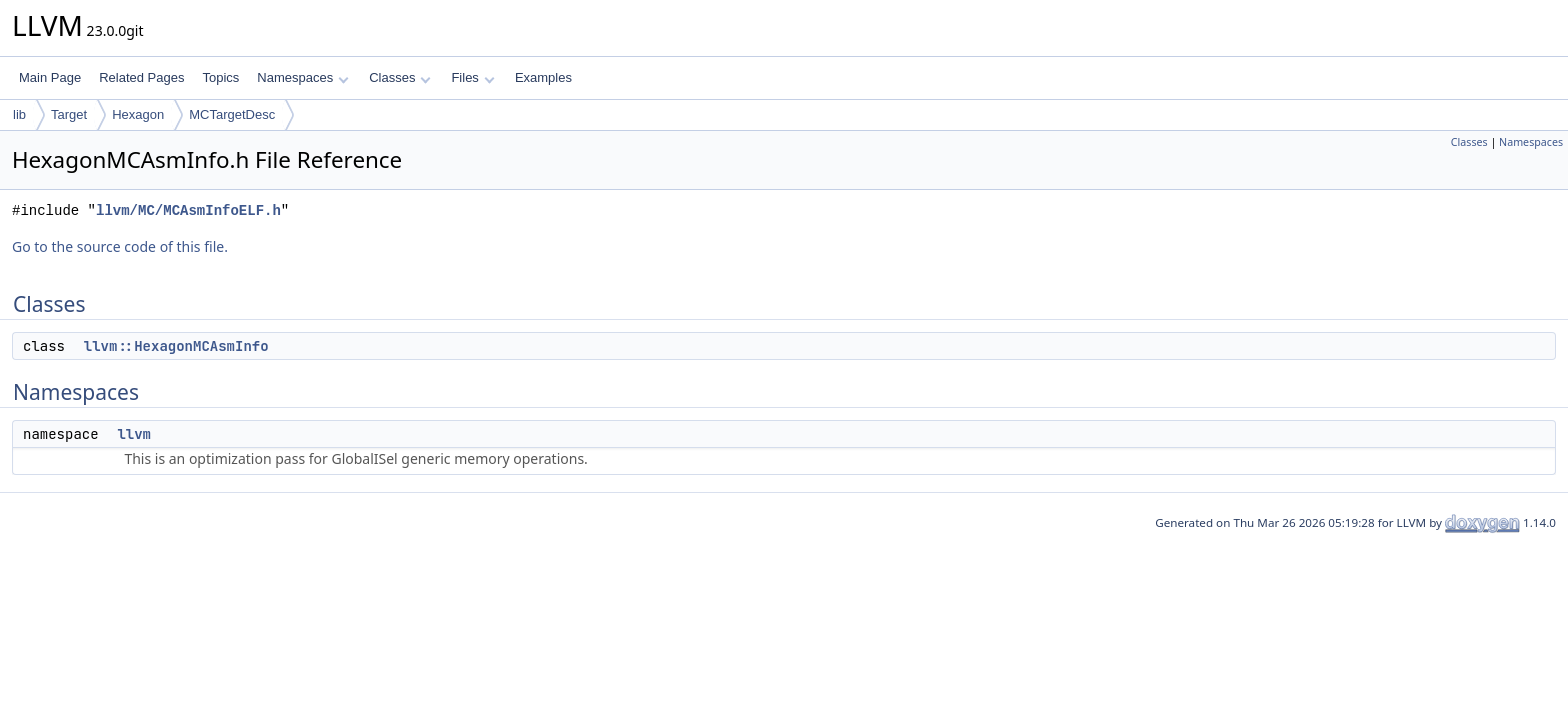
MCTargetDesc (232, 114)
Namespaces (302, 77)
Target (69, 114)
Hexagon (138, 114)
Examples (543, 77)
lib (19, 114)
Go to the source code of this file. (120, 246)
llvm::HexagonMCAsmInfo (176, 346)
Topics (220, 77)
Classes (400, 77)
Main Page (50, 77)
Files (472, 77)
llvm (134, 434)
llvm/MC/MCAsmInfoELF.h (188, 210)
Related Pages (141, 77)
